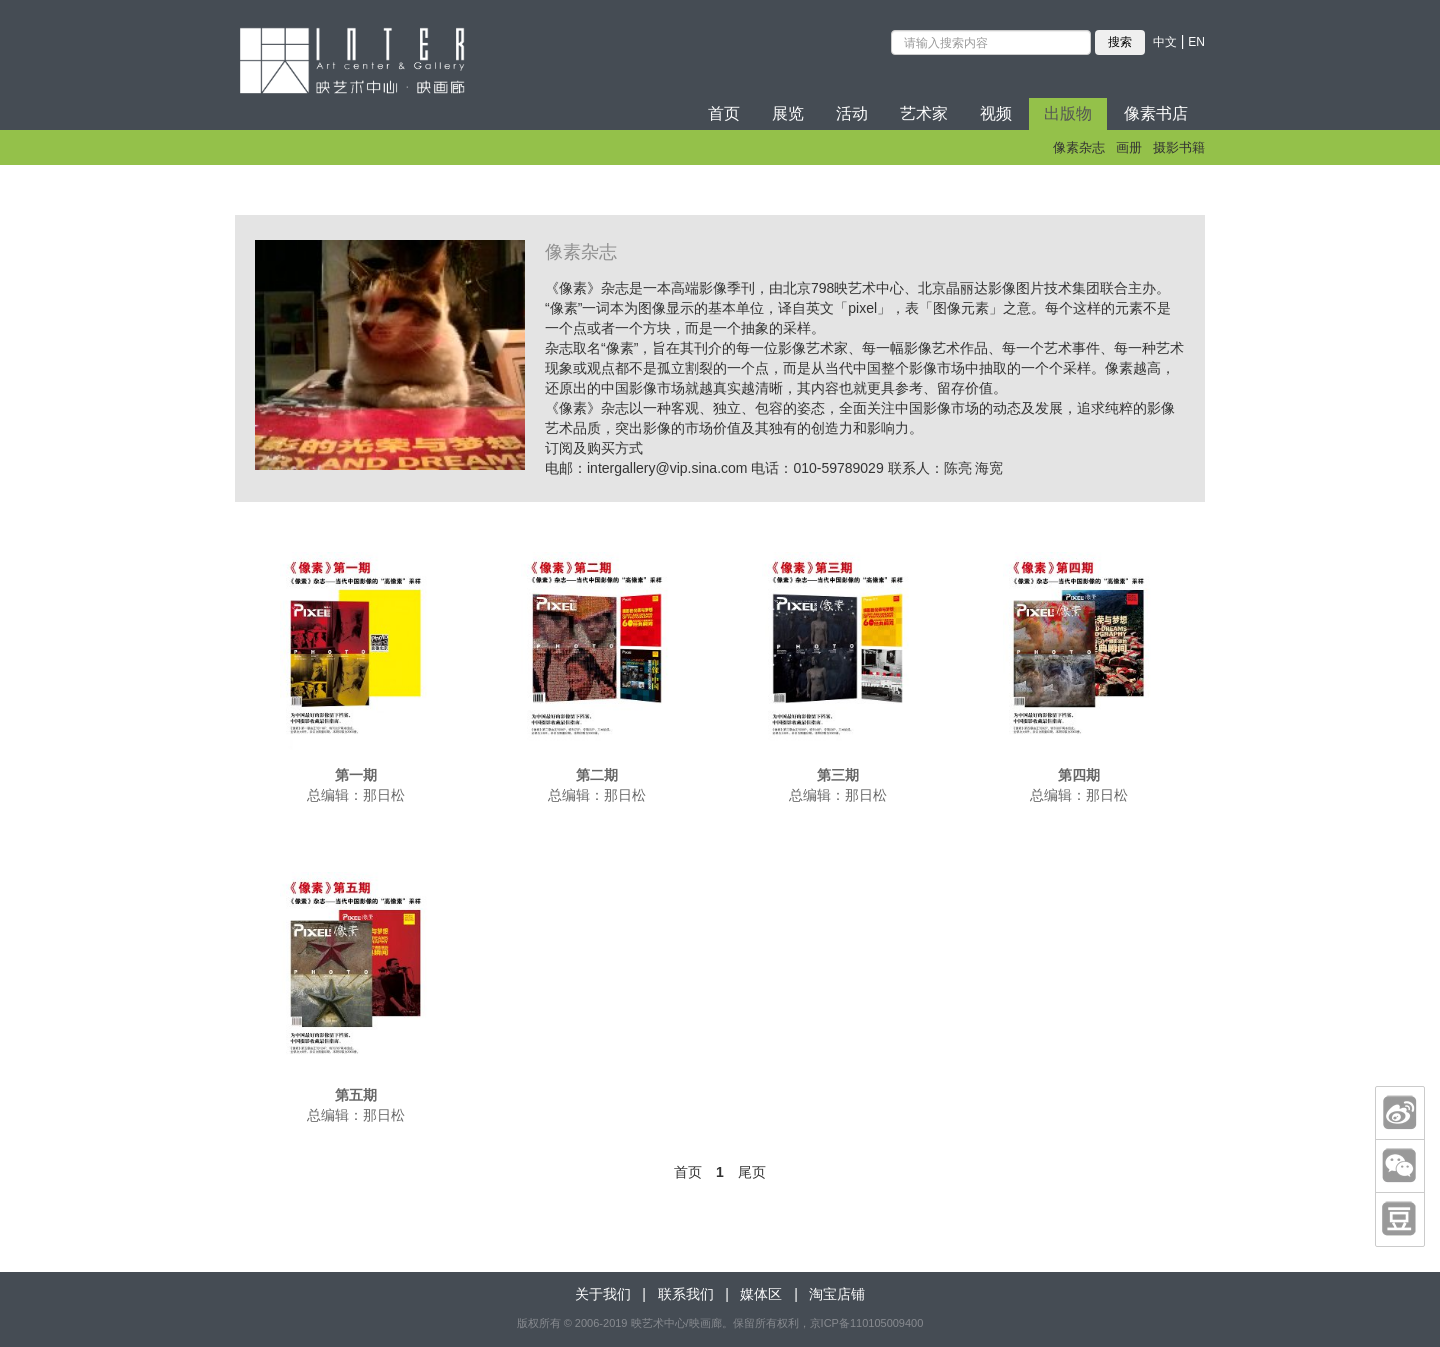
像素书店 (1156, 113)
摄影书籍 (1179, 147)
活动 (852, 113)
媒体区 (761, 1294)
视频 (996, 113)
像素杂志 (1079, 147)
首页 (724, 113)
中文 (1165, 42)
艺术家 (924, 113)
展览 (788, 113)
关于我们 (603, 1294)
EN (1196, 42)
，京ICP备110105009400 (861, 1323)
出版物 (1068, 113)
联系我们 (686, 1294)
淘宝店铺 (837, 1294)
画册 (1129, 147)
